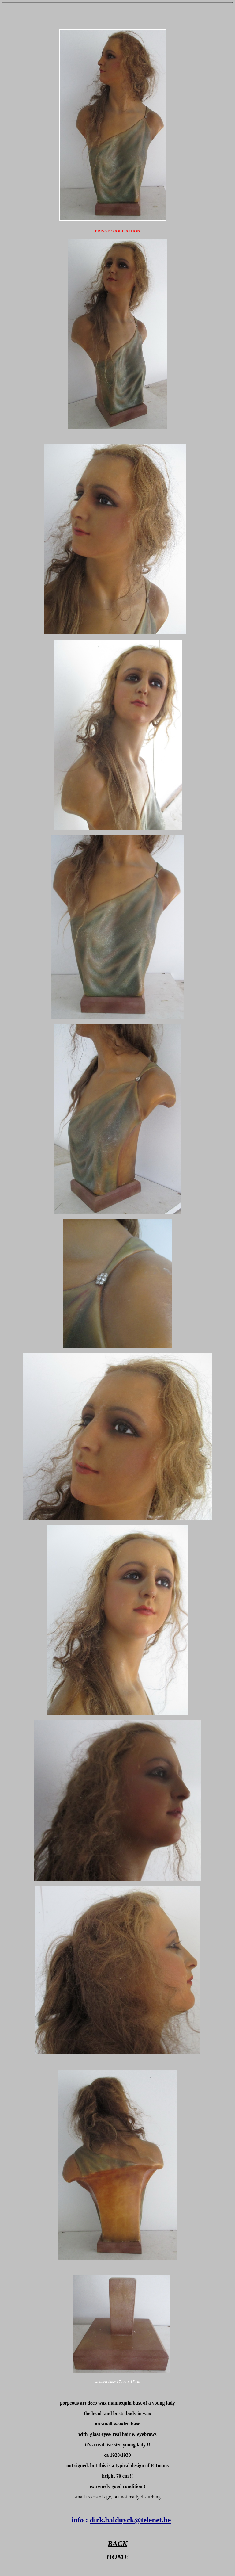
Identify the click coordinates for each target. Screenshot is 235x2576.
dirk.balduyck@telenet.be (130, 2520)
